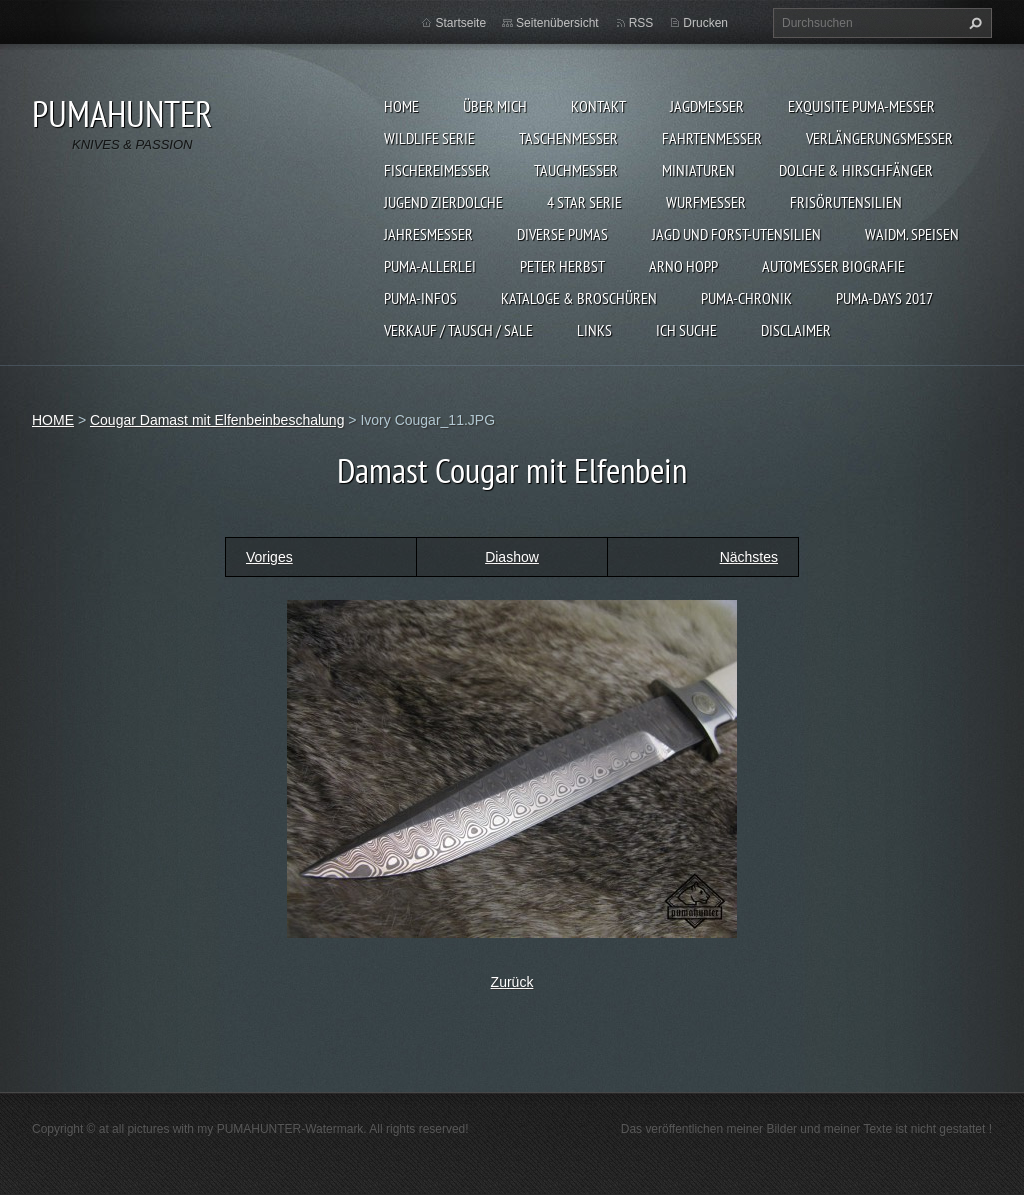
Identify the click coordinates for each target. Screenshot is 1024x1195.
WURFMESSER (706, 202)
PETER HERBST (562, 266)
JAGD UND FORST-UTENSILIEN (736, 234)
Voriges (269, 557)
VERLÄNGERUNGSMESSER (879, 138)
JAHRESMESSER (428, 234)
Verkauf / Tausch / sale (458, 330)
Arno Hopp (683, 266)
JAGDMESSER (707, 106)
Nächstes (749, 557)
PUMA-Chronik (746, 298)
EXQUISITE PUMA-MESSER (861, 106)
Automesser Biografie (833, 266)
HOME (401, 106)
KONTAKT (598, 106)
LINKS (594, 330)
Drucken (705, 23)
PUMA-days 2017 (884, 298)
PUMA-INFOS (420, 298)
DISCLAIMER (796, 330)
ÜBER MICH (495, 106)
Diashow (512, 557)
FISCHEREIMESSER (437, 170)
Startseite (460, 23)
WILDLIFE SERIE (429, 138)
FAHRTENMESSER (712, 138)
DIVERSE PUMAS (562, 234)
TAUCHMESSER (576, 170)
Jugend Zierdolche (443, 202)
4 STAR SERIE (584, 202)
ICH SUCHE (686, 330)
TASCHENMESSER (568, 138)
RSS (641, 23)
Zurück (512, 982)
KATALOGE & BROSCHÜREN (579, 298)
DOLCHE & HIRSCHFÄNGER (856, 170)
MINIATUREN (698, 170)
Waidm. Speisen (912, 234)
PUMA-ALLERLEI (430, 266)
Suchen (973, 23)
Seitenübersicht (557, 23)
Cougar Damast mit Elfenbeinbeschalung (217, 420)
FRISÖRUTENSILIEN (846, 202)
